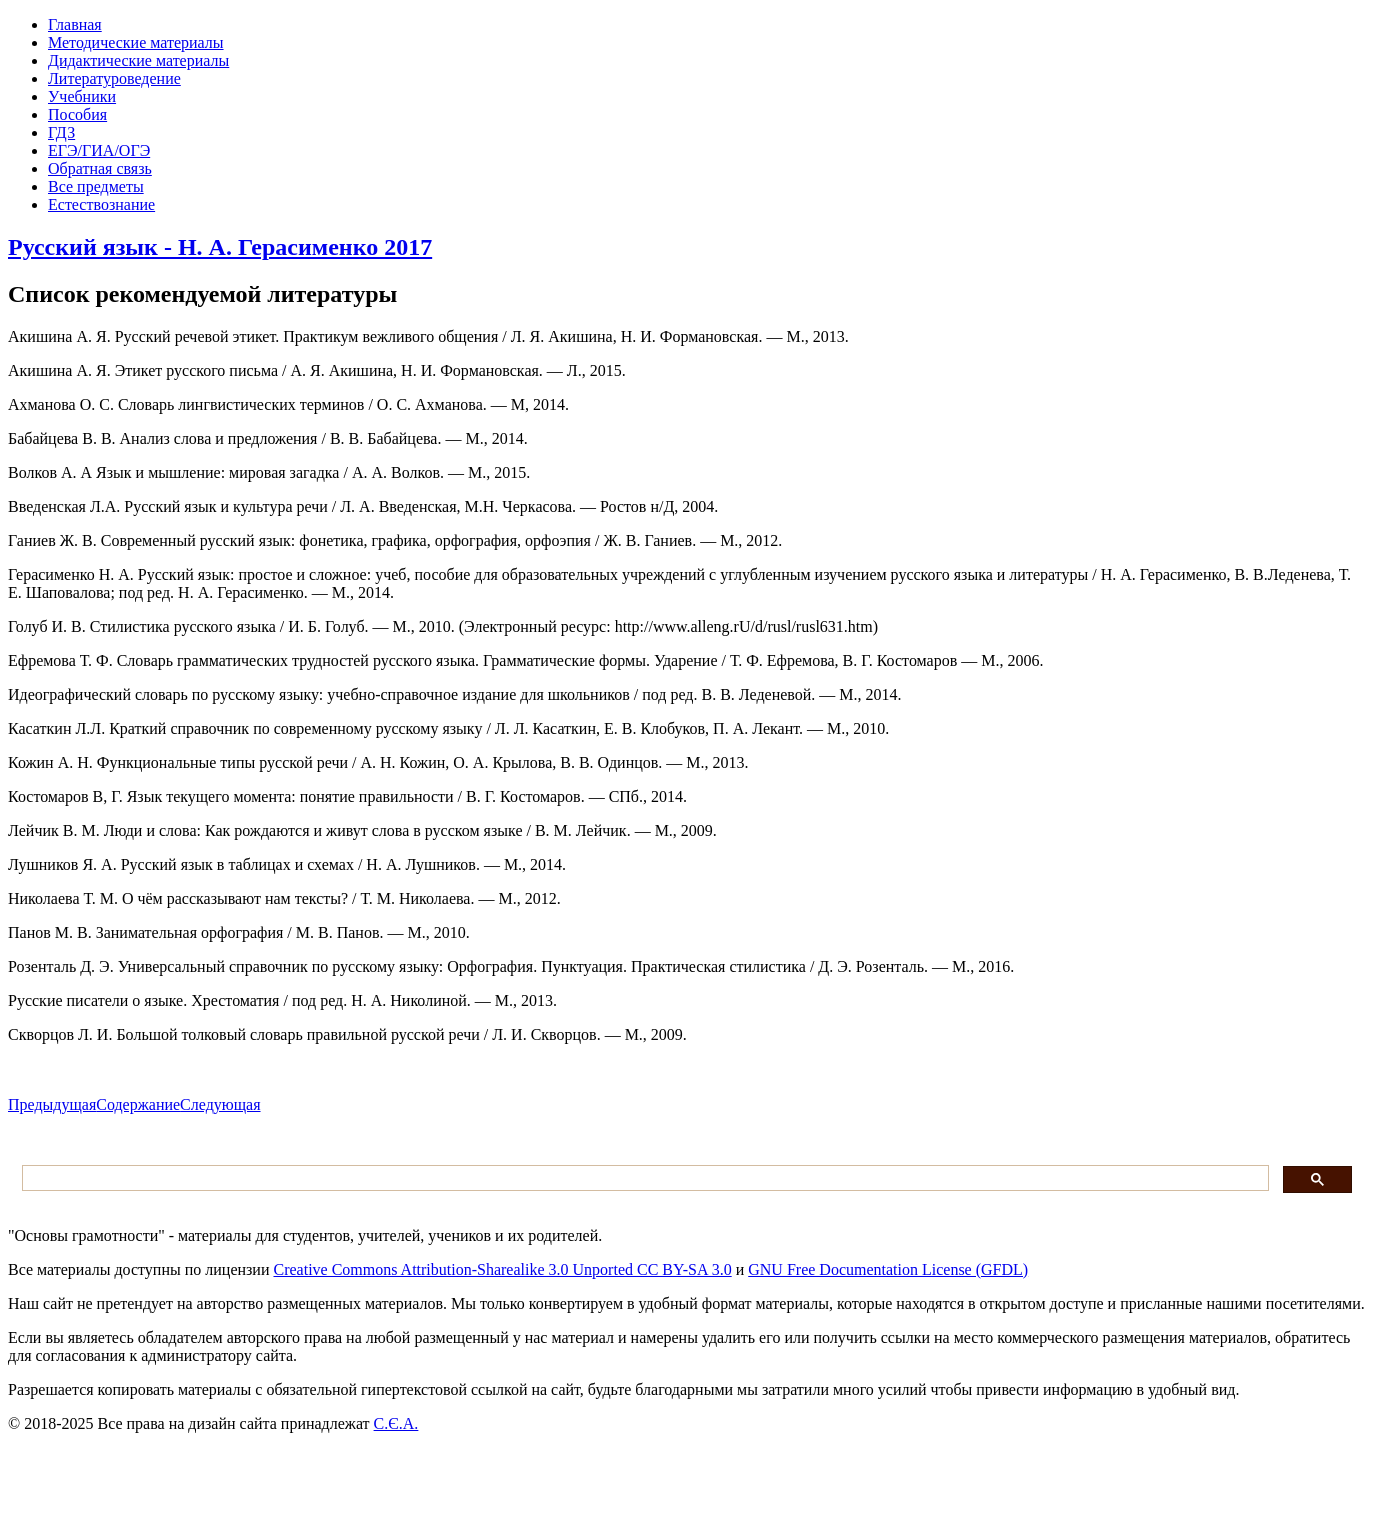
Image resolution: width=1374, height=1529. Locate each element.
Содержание (138, 1104)
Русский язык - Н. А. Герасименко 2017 (220, 247)
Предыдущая (52, 1104)
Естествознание (101, 204)
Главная (75, 24)
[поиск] (643, 1178)
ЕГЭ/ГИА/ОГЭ (99, 150)
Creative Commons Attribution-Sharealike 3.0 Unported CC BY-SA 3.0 (502, 1269)
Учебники (82, 96)
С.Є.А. (396, 1423)
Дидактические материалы (138, 60)
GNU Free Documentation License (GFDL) (888, 1269)
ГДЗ (61, 132)
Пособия (77, 114)
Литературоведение (114, 78)
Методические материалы (136, 42)
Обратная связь (100, 168)
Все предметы (96, 186)
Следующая (220, 1104)
